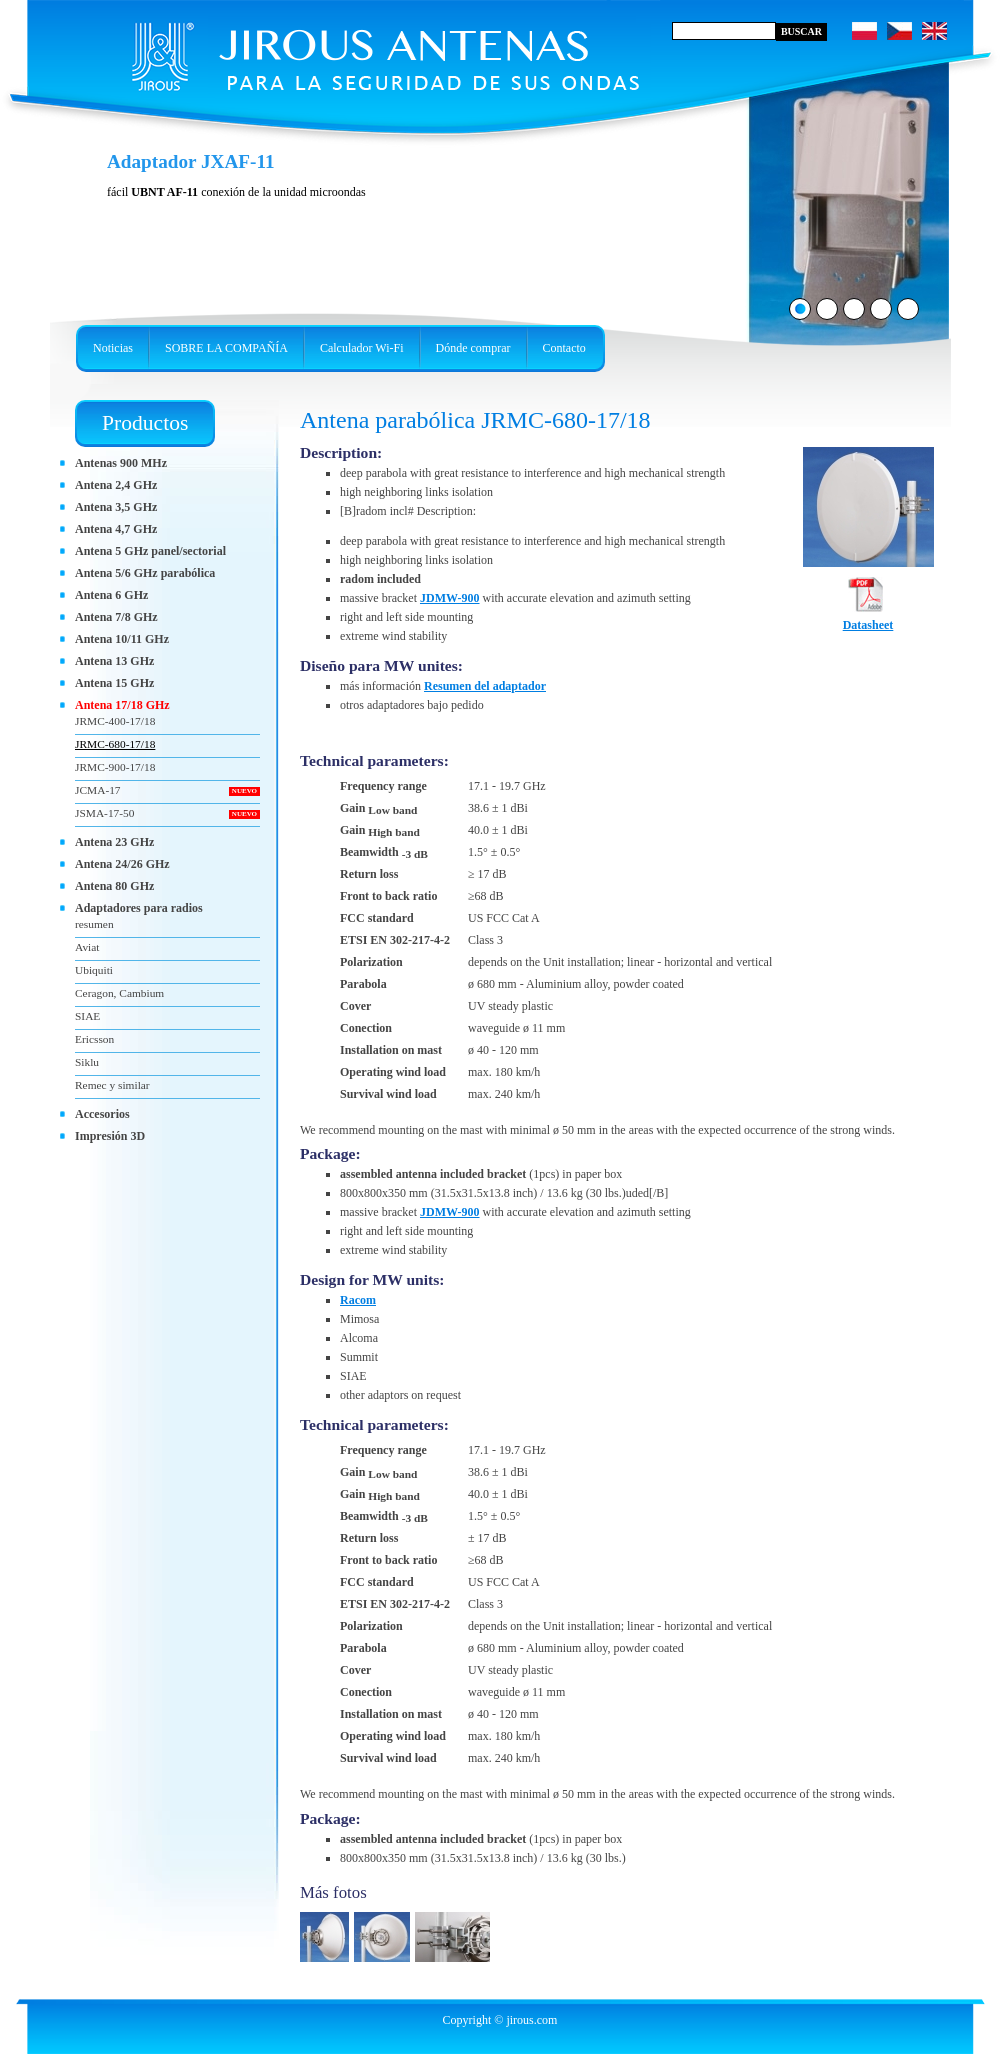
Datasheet (868, 619)
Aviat (87, 947)
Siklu (87, 1062)
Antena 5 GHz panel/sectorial (150, 551)
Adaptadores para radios (139, 908)
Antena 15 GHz (114, 683)
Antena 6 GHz (111, 595)
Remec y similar (112, 1085)
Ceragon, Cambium (119, 993)
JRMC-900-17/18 (115, 767)
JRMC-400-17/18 (115, 721)
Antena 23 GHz (114, 842)
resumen (94, 924)
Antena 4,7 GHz (116, 529)
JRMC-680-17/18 (115, 744)
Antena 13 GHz (114, 661)
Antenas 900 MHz (121, 463)
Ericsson (94, 1039)
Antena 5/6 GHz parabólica (145, 573)
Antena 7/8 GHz (116, 617)
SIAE (87, 1016)
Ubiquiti (94, 970)
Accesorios (102, 1114)
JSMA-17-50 (105, 813)
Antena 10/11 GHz (122, 639)
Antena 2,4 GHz (116, 485)
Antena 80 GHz (114, 886)
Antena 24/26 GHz (122, 864)
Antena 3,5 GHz (116, 507)
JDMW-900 (450, 598)
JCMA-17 (98, 790)
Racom (358, 1300)
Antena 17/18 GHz (122, 705)
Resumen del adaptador (485, 686)
